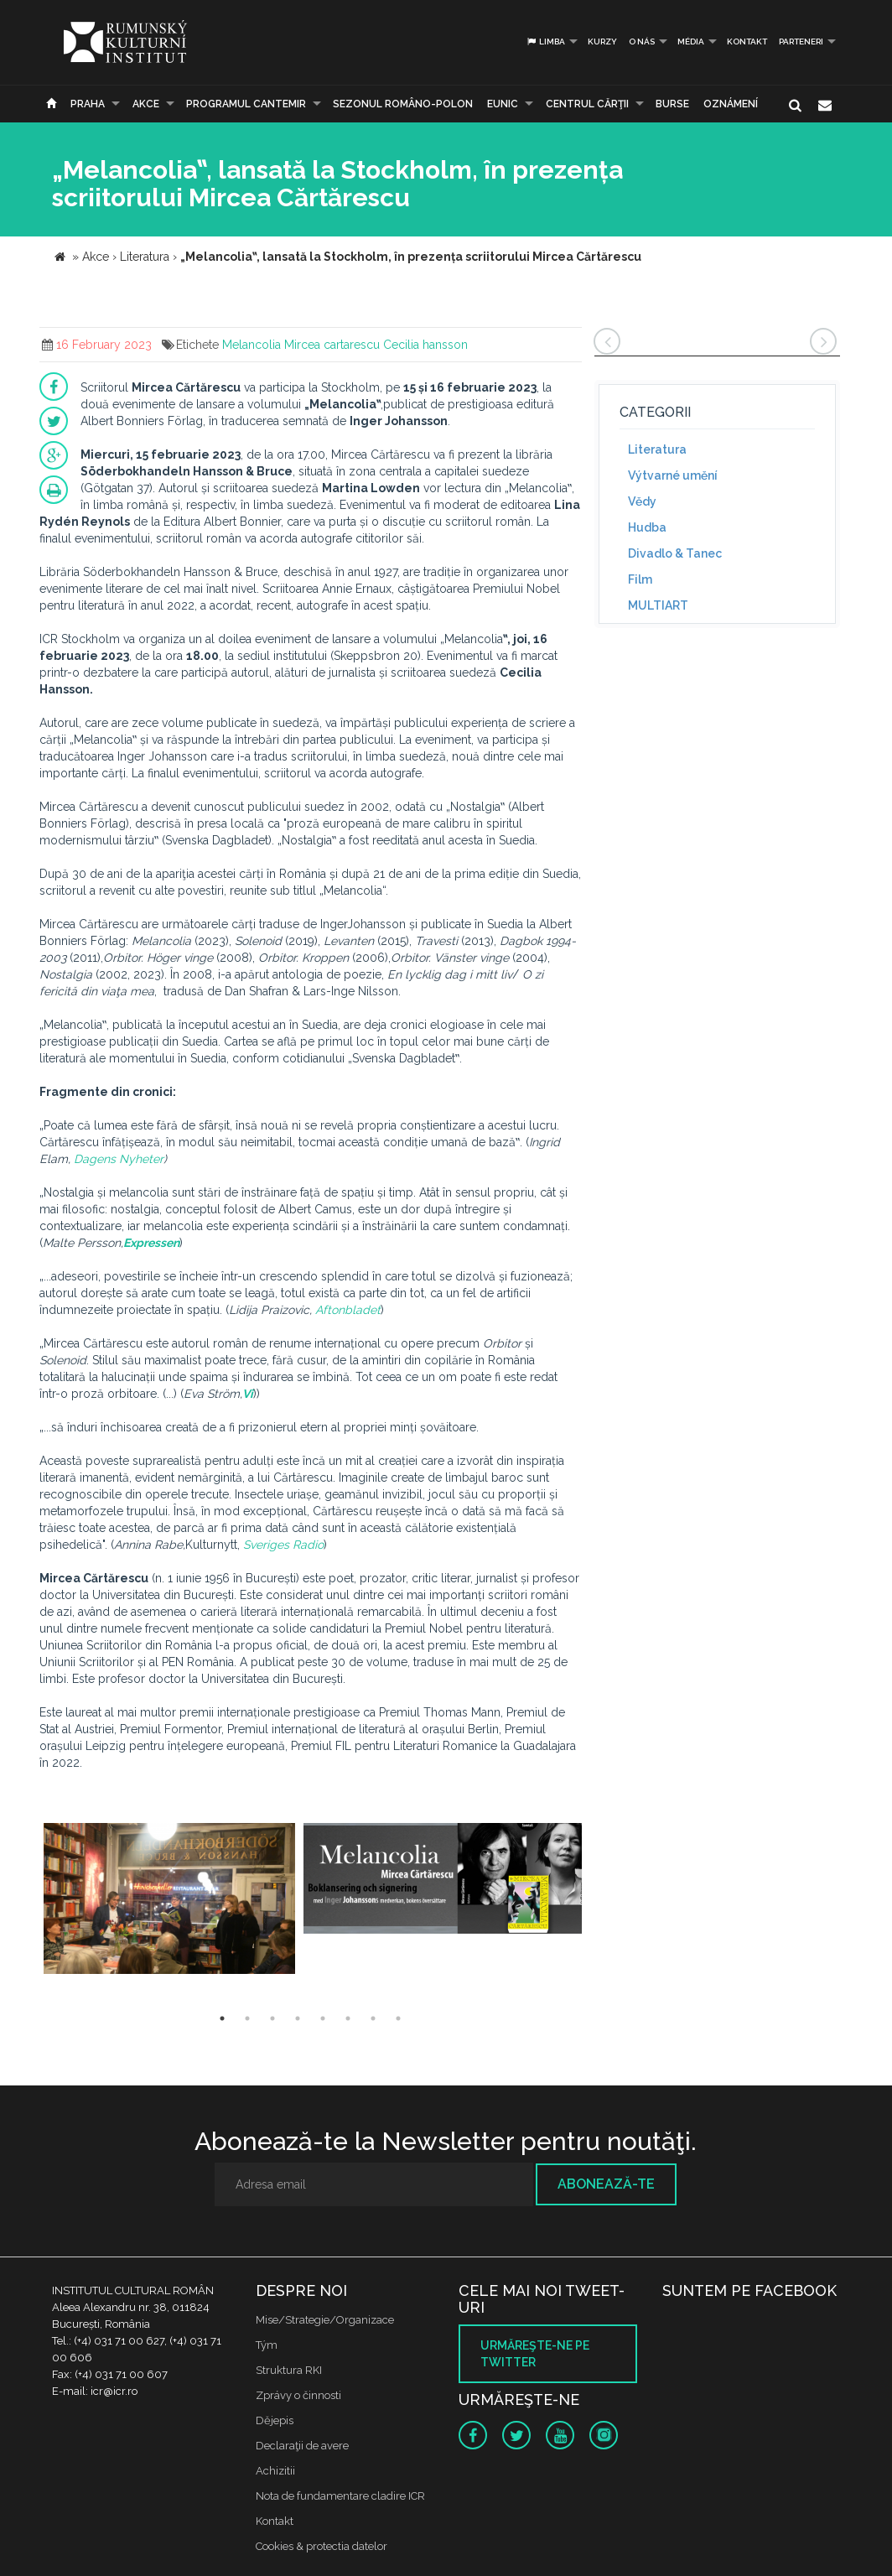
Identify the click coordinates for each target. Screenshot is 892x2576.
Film (640, 579)
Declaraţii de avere (302, 2445)
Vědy (642, 501)
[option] (169, 1900)
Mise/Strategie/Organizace (325, 2320)
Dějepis (274, 2420)
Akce (145, 104)
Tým (266, 2345)
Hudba (647, 527)
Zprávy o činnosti (298, 2395)
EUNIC (502, 104)
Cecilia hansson (425, 344)
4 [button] (297, 2018)
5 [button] (322, 2018)
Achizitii (275, 2470)
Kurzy (602, 41)
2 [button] (247, 2018)
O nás (642, 41)
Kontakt (747, 41)
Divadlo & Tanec (675, 553)
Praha (87, 104)
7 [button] (373, 2018)
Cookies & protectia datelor (321, 2546)
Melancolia (251, 344)
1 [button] (222, 2018)
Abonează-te (606, 2184)
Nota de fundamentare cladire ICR (340, 2496)
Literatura (657, 449)
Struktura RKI (289, 2370)
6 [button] (348, 2018)
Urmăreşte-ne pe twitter (534, 2354)
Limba (545, 41)
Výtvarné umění (673, 475)
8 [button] (398, 2018)
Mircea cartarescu (332, 344)
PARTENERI (801, 41)
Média (690, 41)
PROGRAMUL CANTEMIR (246, 104)
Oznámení (730, 104)
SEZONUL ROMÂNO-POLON (403, 104)
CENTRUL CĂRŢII (587, 104)
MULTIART (658, 605)
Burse (672, 104)
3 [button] (272, 2018)
